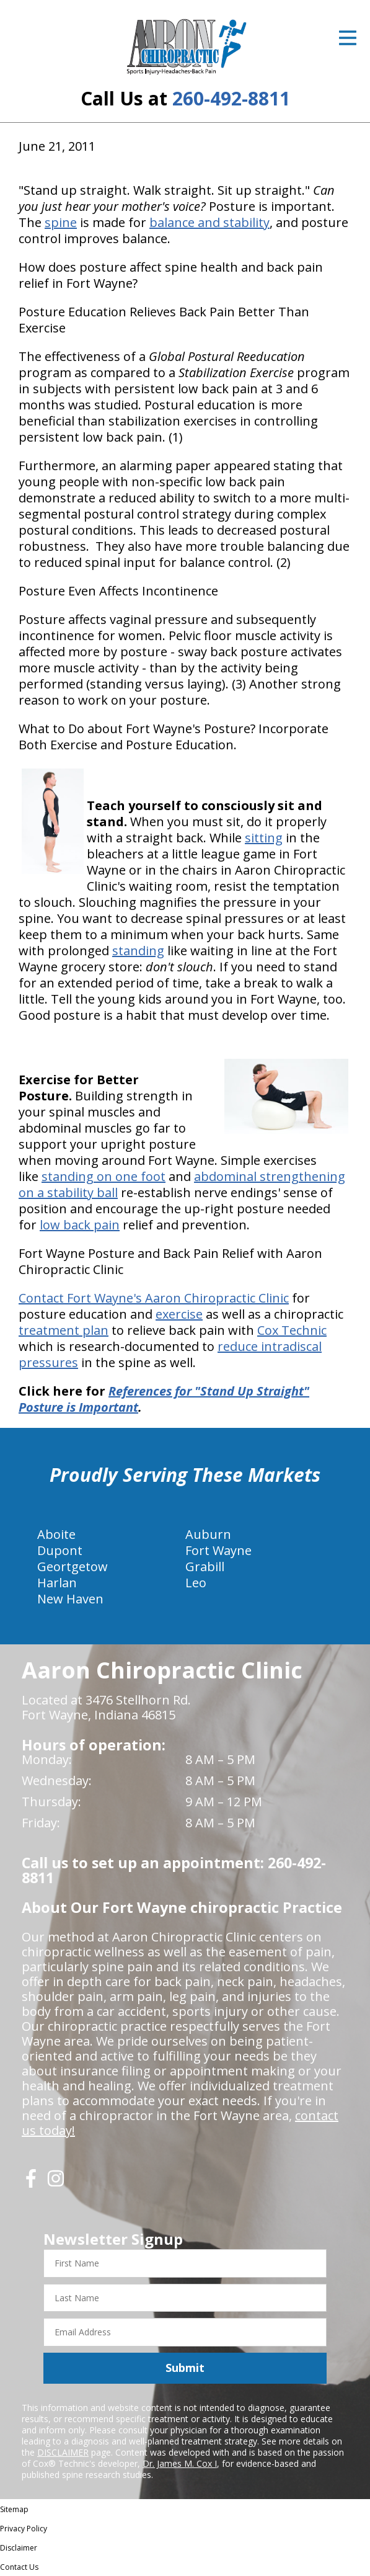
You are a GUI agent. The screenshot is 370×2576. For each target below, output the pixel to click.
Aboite (56, 1534)
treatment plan (63, 1330)
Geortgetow (72, 1566)
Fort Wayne (218, 1550)
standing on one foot (103, 1176)
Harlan (57, 1582)
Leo (195, 1582)
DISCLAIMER (63, 2452)
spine (61, 222)
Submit (185, 2367)
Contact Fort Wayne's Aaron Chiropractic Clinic (154, 1298)
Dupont (59, 1550)
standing (138, 950)
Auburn (208, 1534)
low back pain (80, 1224)
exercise (179, 1314)
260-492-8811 (231, 98)
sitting (264, 837)
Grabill (204, 1566)
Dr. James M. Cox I (180, 2463)
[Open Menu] (348, 38)
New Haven (70, 1598)
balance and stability (209, 222)
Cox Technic (292, 1330)
